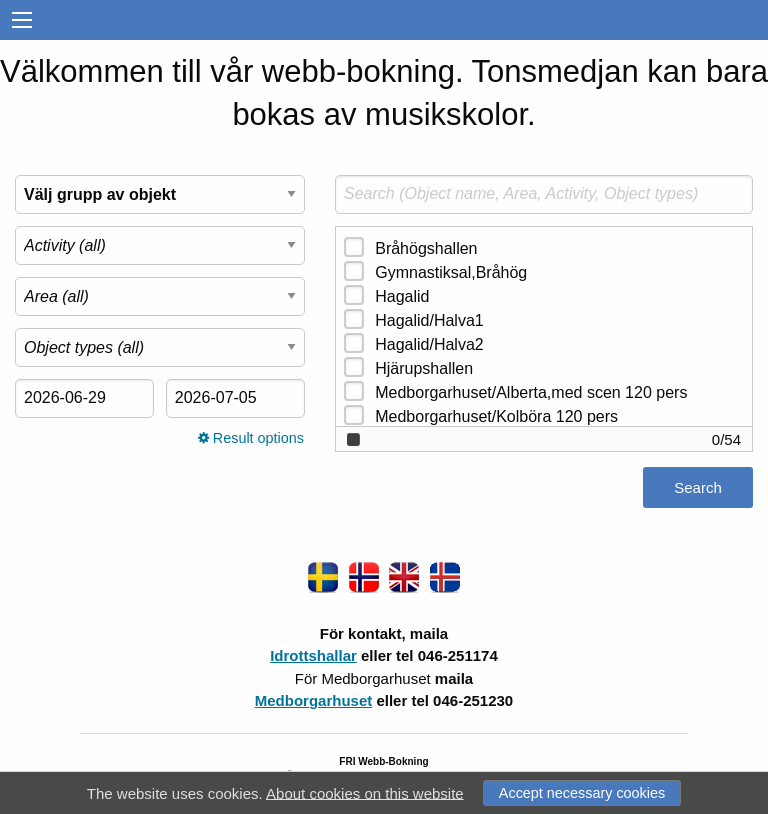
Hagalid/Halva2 (429, 344)
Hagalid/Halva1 (429, 320)
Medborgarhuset (314, 700)
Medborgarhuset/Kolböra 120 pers (496, 416)
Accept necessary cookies (582, 793)
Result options (251, 438)
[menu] (22, 20)
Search (698, 487)
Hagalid (402, 296)
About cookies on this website (365, 792)
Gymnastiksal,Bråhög (451, 272)
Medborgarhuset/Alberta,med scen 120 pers (531, 392)
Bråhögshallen (426, 248)
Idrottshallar (313, 655)
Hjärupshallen (424, 368)
